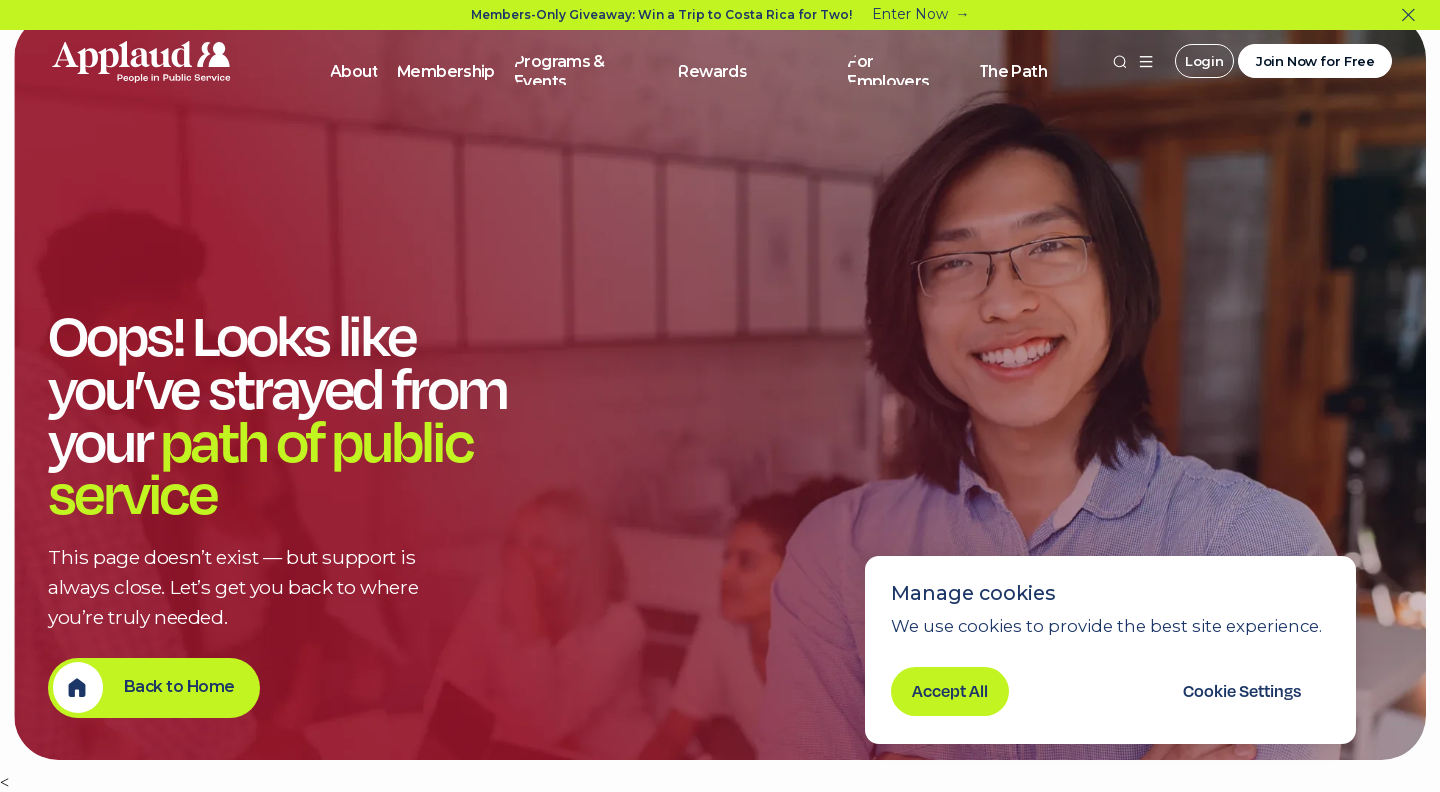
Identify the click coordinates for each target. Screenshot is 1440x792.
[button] (1146, 61)
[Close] (1408, 15)
